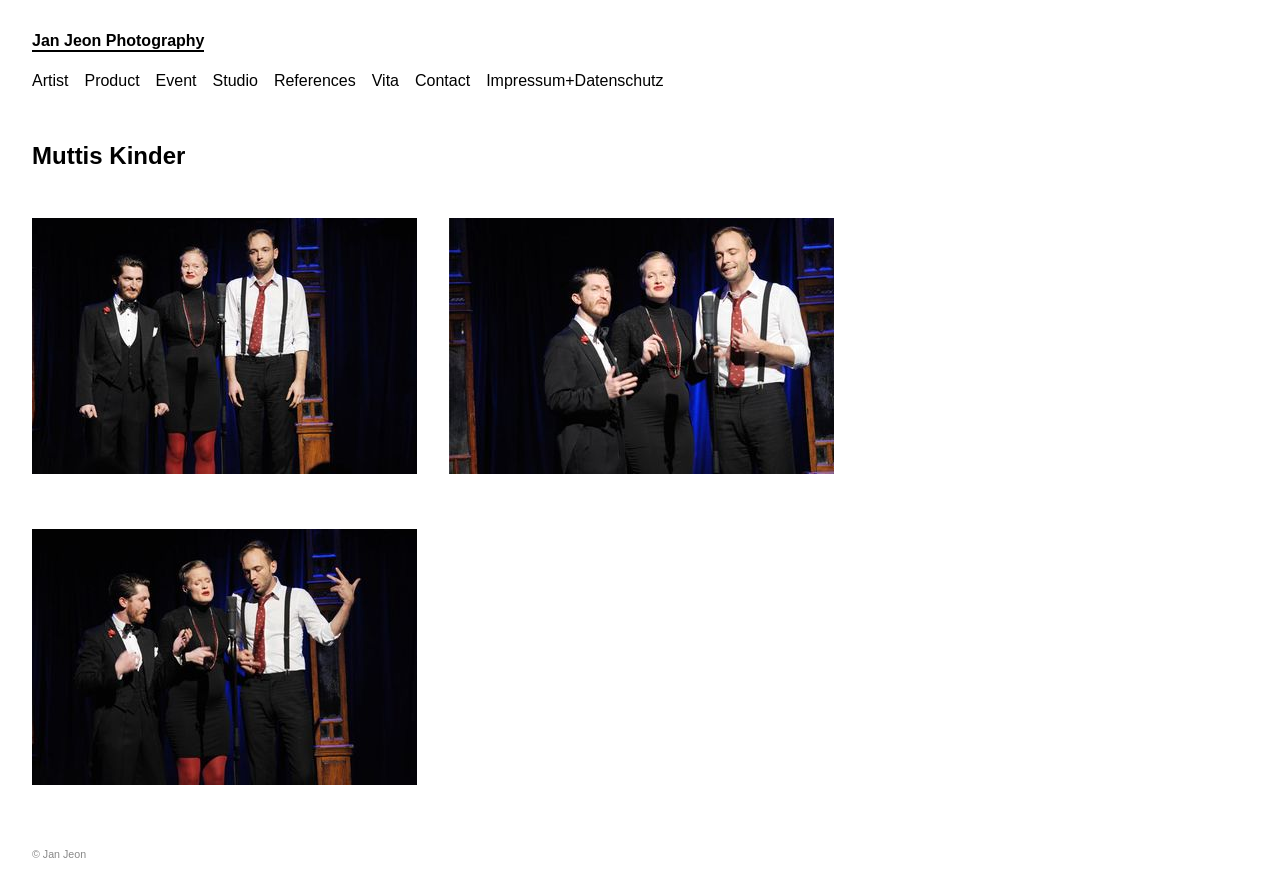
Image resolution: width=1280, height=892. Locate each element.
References (315, 80)
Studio (235, 80)
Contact (442, 80)
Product (111, 80)
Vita (385, 80)
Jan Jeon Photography (118, 40)
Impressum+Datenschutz (574, 80)
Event (176, 80)
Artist (50, 80)
